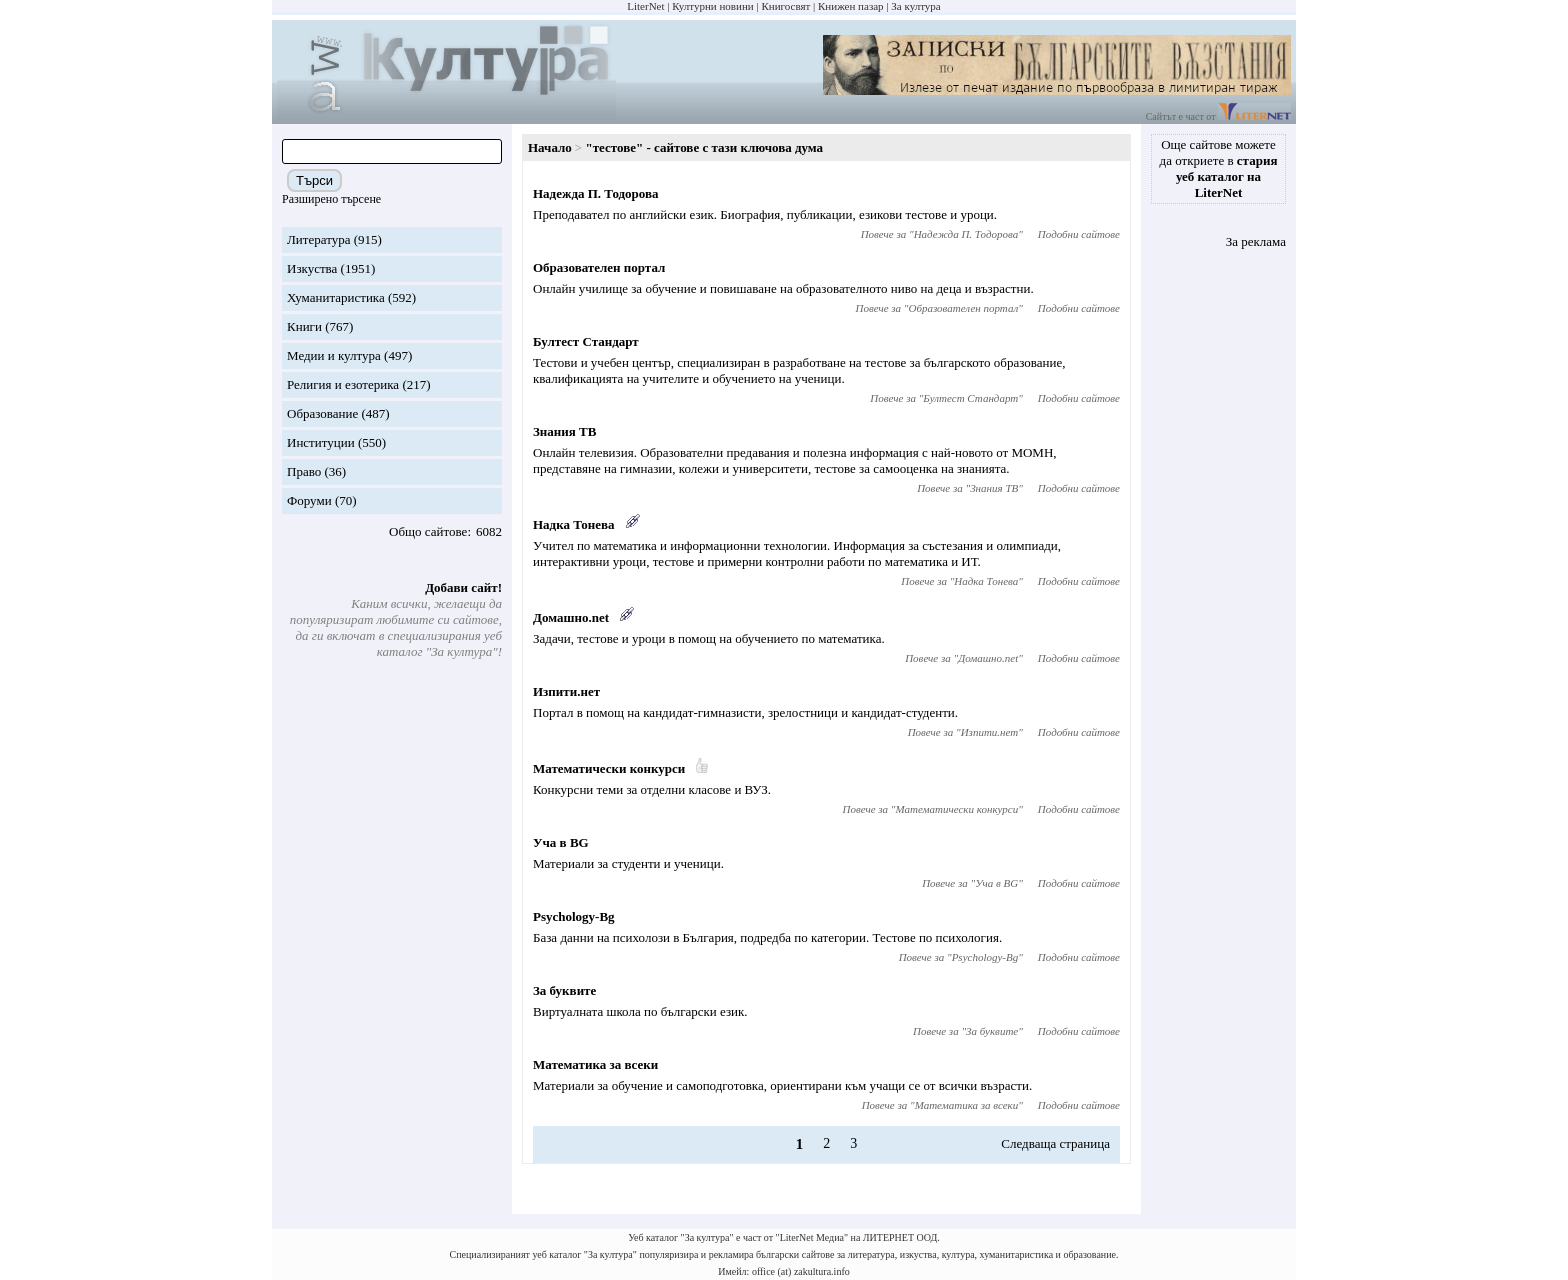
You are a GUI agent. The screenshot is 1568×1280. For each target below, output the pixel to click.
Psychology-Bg (574, 916)
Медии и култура (334, 355)
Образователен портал (599, 267)
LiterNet (645, 6)
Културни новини (712, 6)
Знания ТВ (564, 431)
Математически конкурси (609, 768)
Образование (322, 413)
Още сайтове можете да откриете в (1219, 168)
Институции (321, 442)
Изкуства (312, 268)
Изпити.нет (566, 691)
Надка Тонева (574, 524)
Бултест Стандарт (586, 341)
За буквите (564, 990)
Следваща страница (1055, 1143)
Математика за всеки (595, 1064)
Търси (314, 180)
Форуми (309, 500)
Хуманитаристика (336, 297)
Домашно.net (571, 617)
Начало (550, 147)
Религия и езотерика (343, 384)
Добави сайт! (463, 587)
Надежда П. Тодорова (596, 193)
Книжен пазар (851, 6)
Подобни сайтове (1079, 234)
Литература (318, 239)
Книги (304, 326)
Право (304, 471)
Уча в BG (561, 842)
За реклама (1256, 241)
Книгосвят (785, 6)
